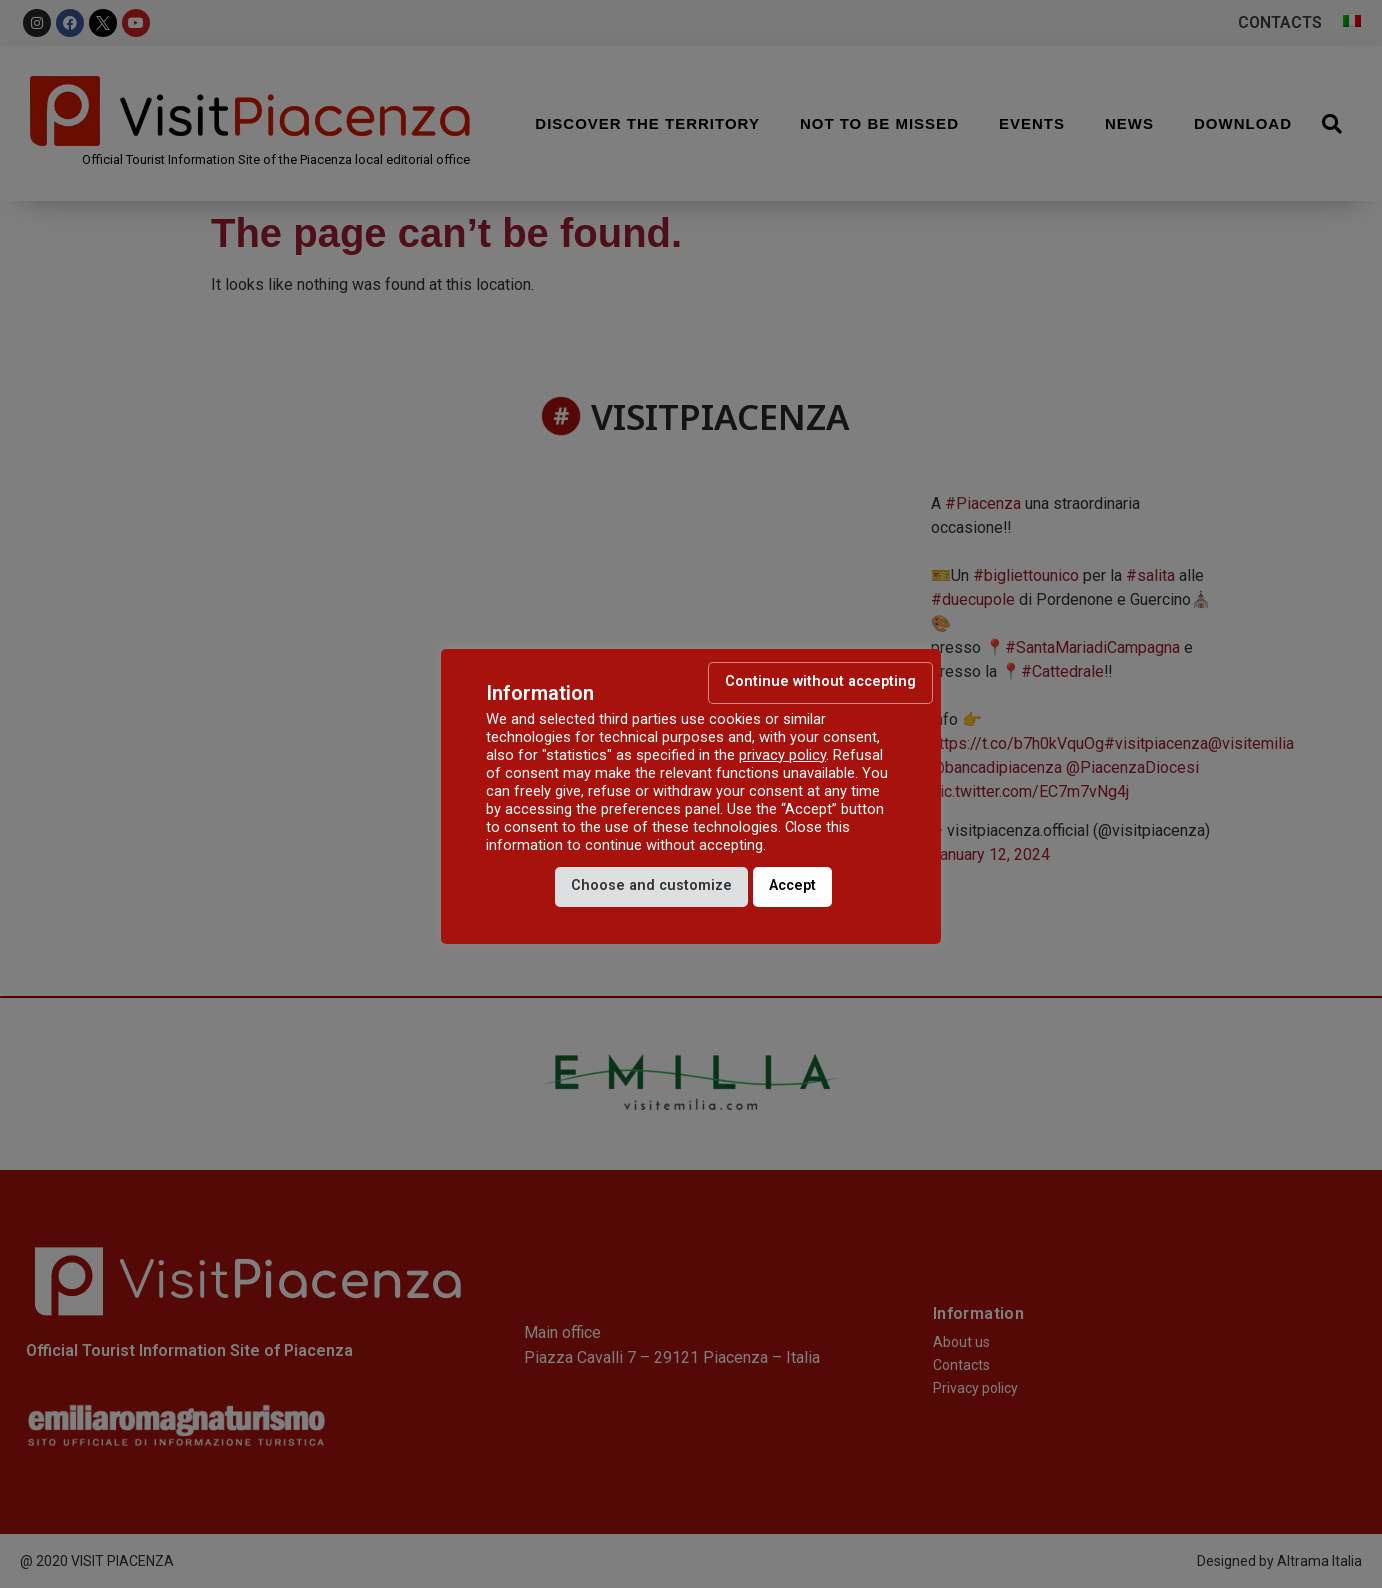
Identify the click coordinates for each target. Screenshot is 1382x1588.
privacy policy (782, 755)
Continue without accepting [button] (820, 681)
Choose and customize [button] (651, 885)
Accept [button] (792, 885)
